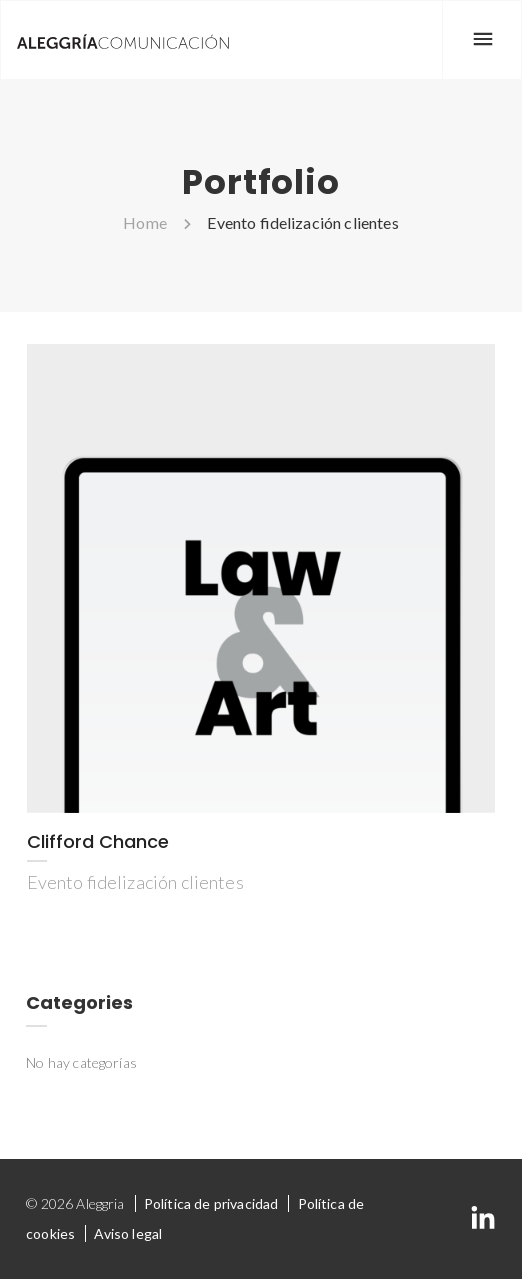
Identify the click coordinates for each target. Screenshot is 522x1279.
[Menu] (482, 40)
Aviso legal (128, 1233)
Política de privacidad (211, 1203)
